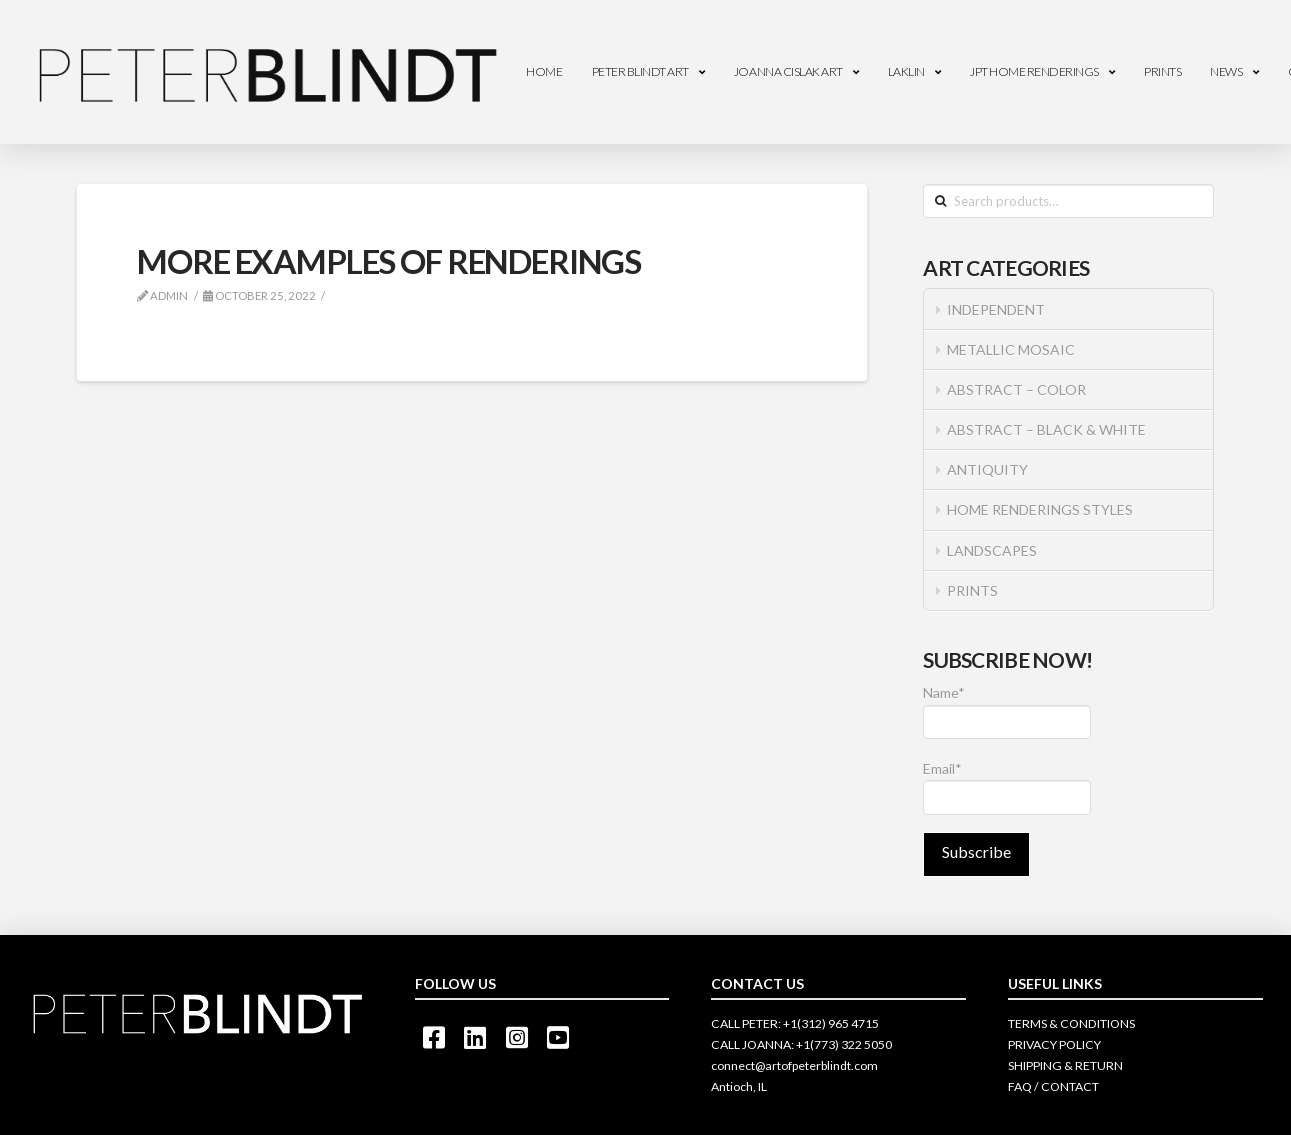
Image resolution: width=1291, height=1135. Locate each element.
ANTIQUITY (987, 469)
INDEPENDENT (996, 309)
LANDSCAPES (992, 550)
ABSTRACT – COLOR (1016, 389)
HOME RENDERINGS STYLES (1040, 509)
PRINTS (972, 590)
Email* (1007, 787)
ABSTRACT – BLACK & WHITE (1046, 429)
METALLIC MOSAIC (1011, 349)
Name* (1007, 711)
